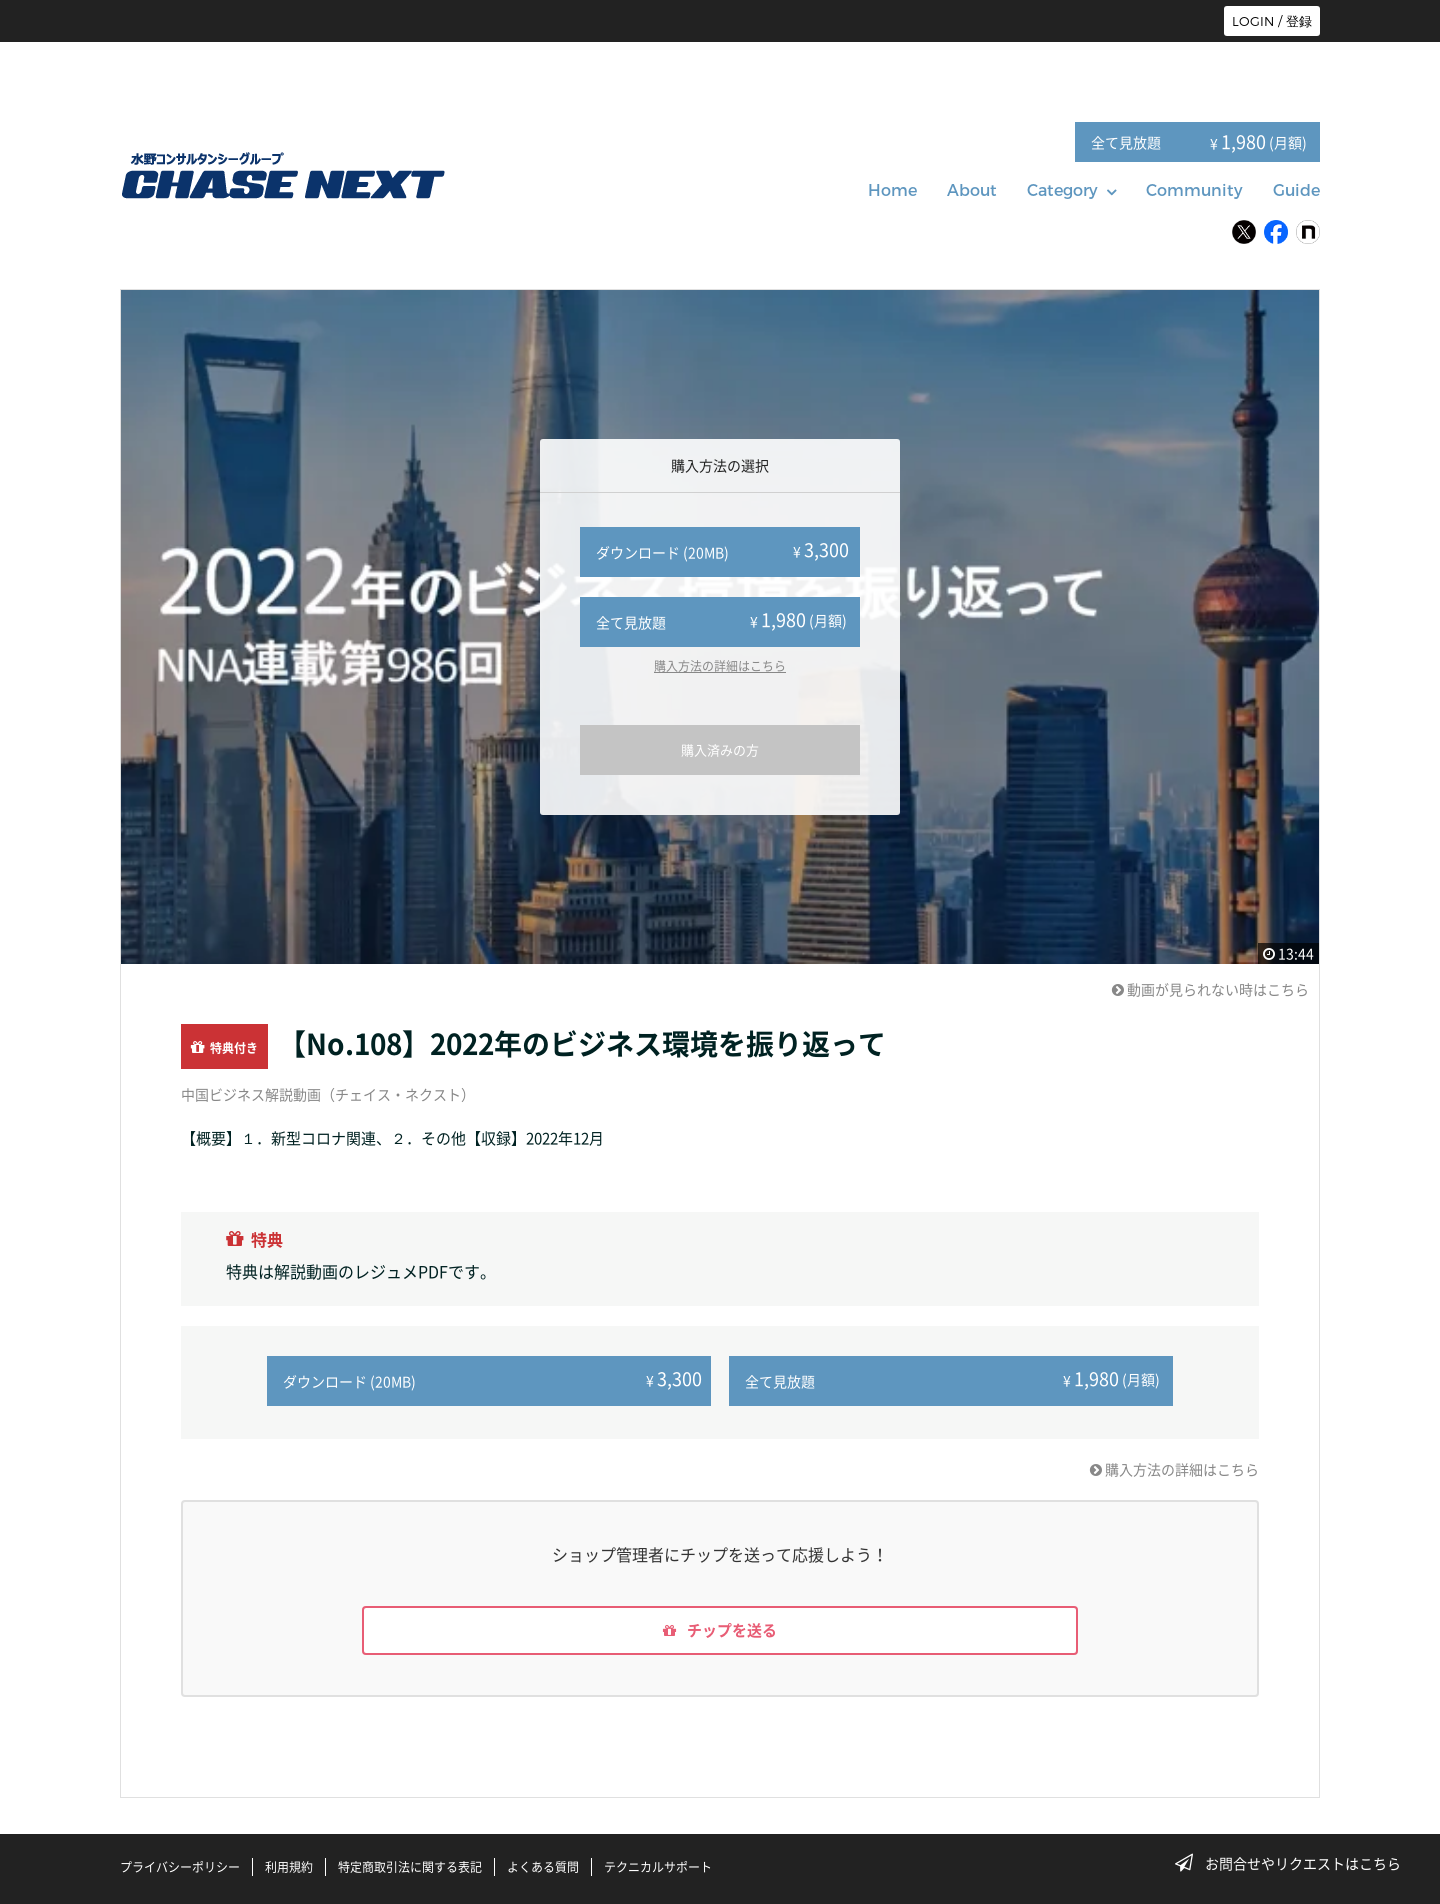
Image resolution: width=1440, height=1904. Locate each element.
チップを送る (720, 1629)
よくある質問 (543, 1867)
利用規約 (289, 1867)
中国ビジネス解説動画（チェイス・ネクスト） (328, 1094)
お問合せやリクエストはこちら (1294, 1863)
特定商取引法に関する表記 (410, 1867)
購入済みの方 (720, 749)
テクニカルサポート (658, 1867)
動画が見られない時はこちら (1210, 989)
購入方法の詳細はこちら (720, 666)
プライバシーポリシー (180, 1867)
